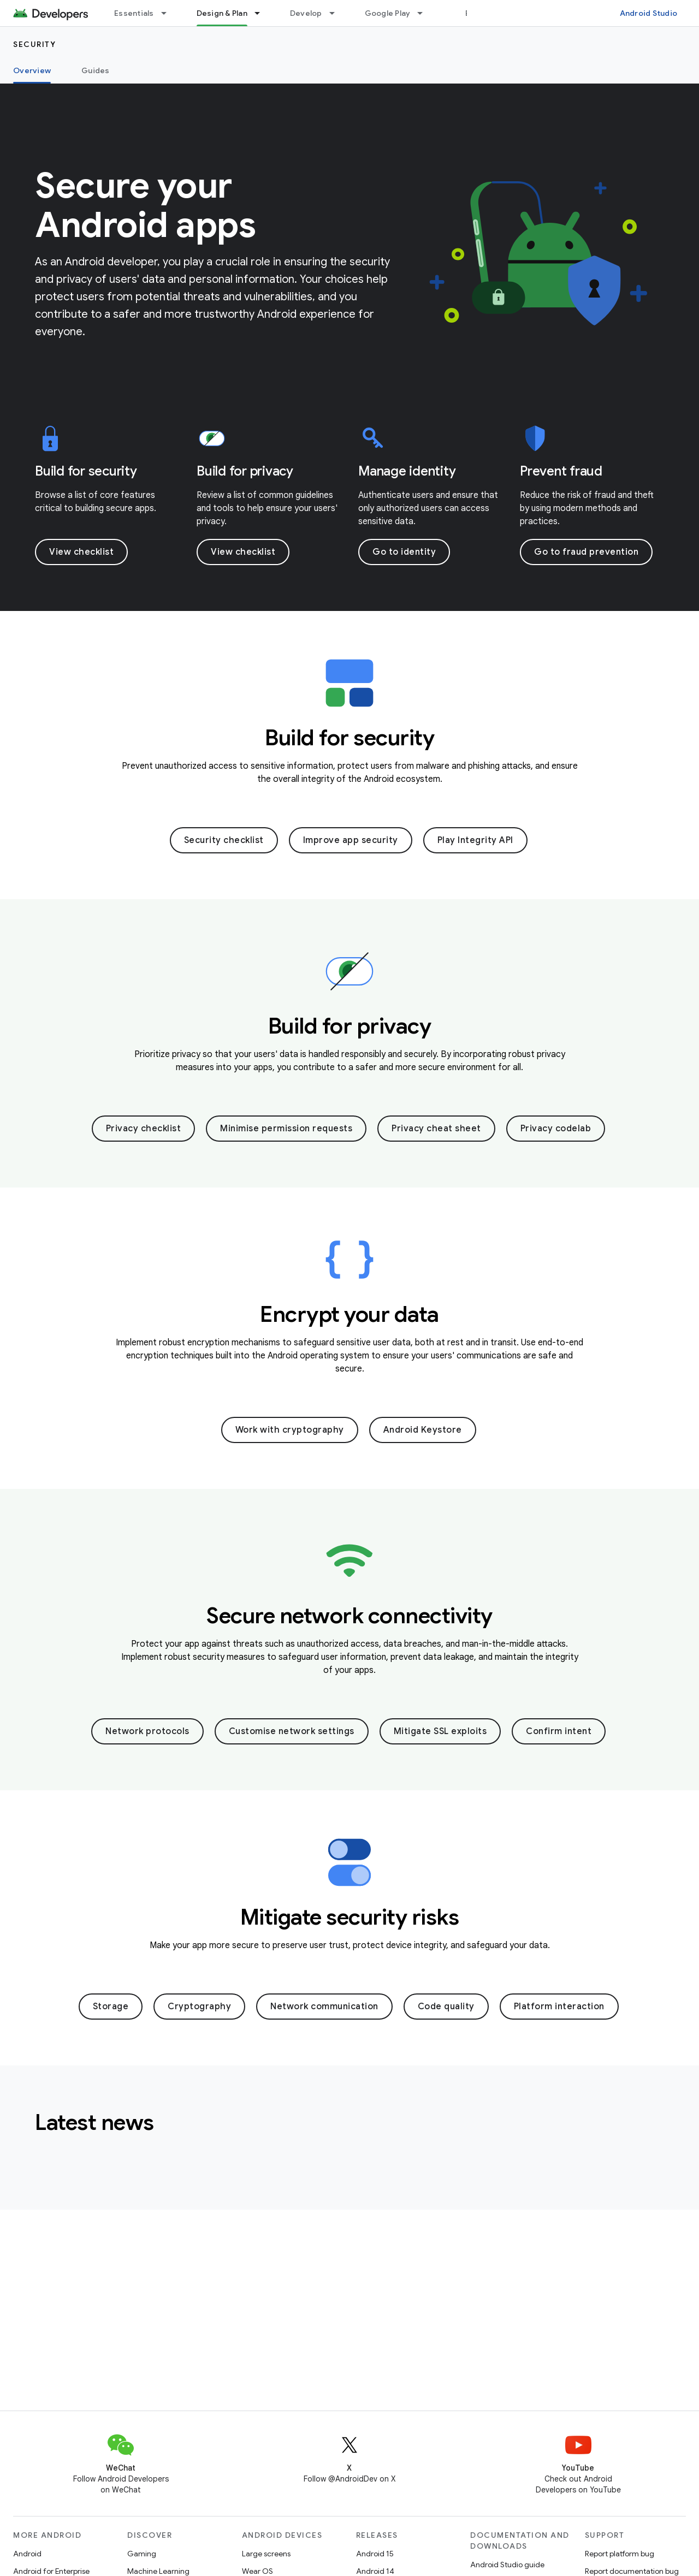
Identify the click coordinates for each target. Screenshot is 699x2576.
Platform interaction (559, 2006)
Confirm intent (558, 1731)
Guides (95, 70)
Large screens (266, 2554)
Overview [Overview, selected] (32, 70)
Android (27, 2554)
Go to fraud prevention (586, 552)
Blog (473, 13)
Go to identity (404, 552)
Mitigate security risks (349, 1917)
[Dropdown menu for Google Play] (425, 13)
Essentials (134, 13)
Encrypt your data (349, 1314)
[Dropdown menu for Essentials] (168, 13)
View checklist (81, 552)
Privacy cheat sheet (436, 1128)
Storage (111, 2006)
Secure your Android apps (145, 205)
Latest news (94, 2122)
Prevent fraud (561, 471)
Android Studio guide (507, 2564)
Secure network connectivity (349, 1615)
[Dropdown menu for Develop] (337, 13)
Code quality (446, 2006)
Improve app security (350, 840)
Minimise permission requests (286, 1128)
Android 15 (375, 2554)
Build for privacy (245, 471)
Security (34, 44)
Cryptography (199, 2006)
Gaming (141, 2554)
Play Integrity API (475, 840)
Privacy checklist (143, 1128)
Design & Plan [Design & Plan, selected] (222, 13)
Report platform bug (619, 2554)
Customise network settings (291, 1731)
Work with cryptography (289, 1429)
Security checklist (224, 840)
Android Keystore (422, 1429)
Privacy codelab (555, 1128)
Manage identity (406, 471)
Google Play (388, 13)
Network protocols (147, 1731)
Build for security (86, 471)
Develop (306, 13)
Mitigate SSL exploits (440, 1731)
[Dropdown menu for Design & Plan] (262, 13)
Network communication (324, 2006)
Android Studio (649, 13)
